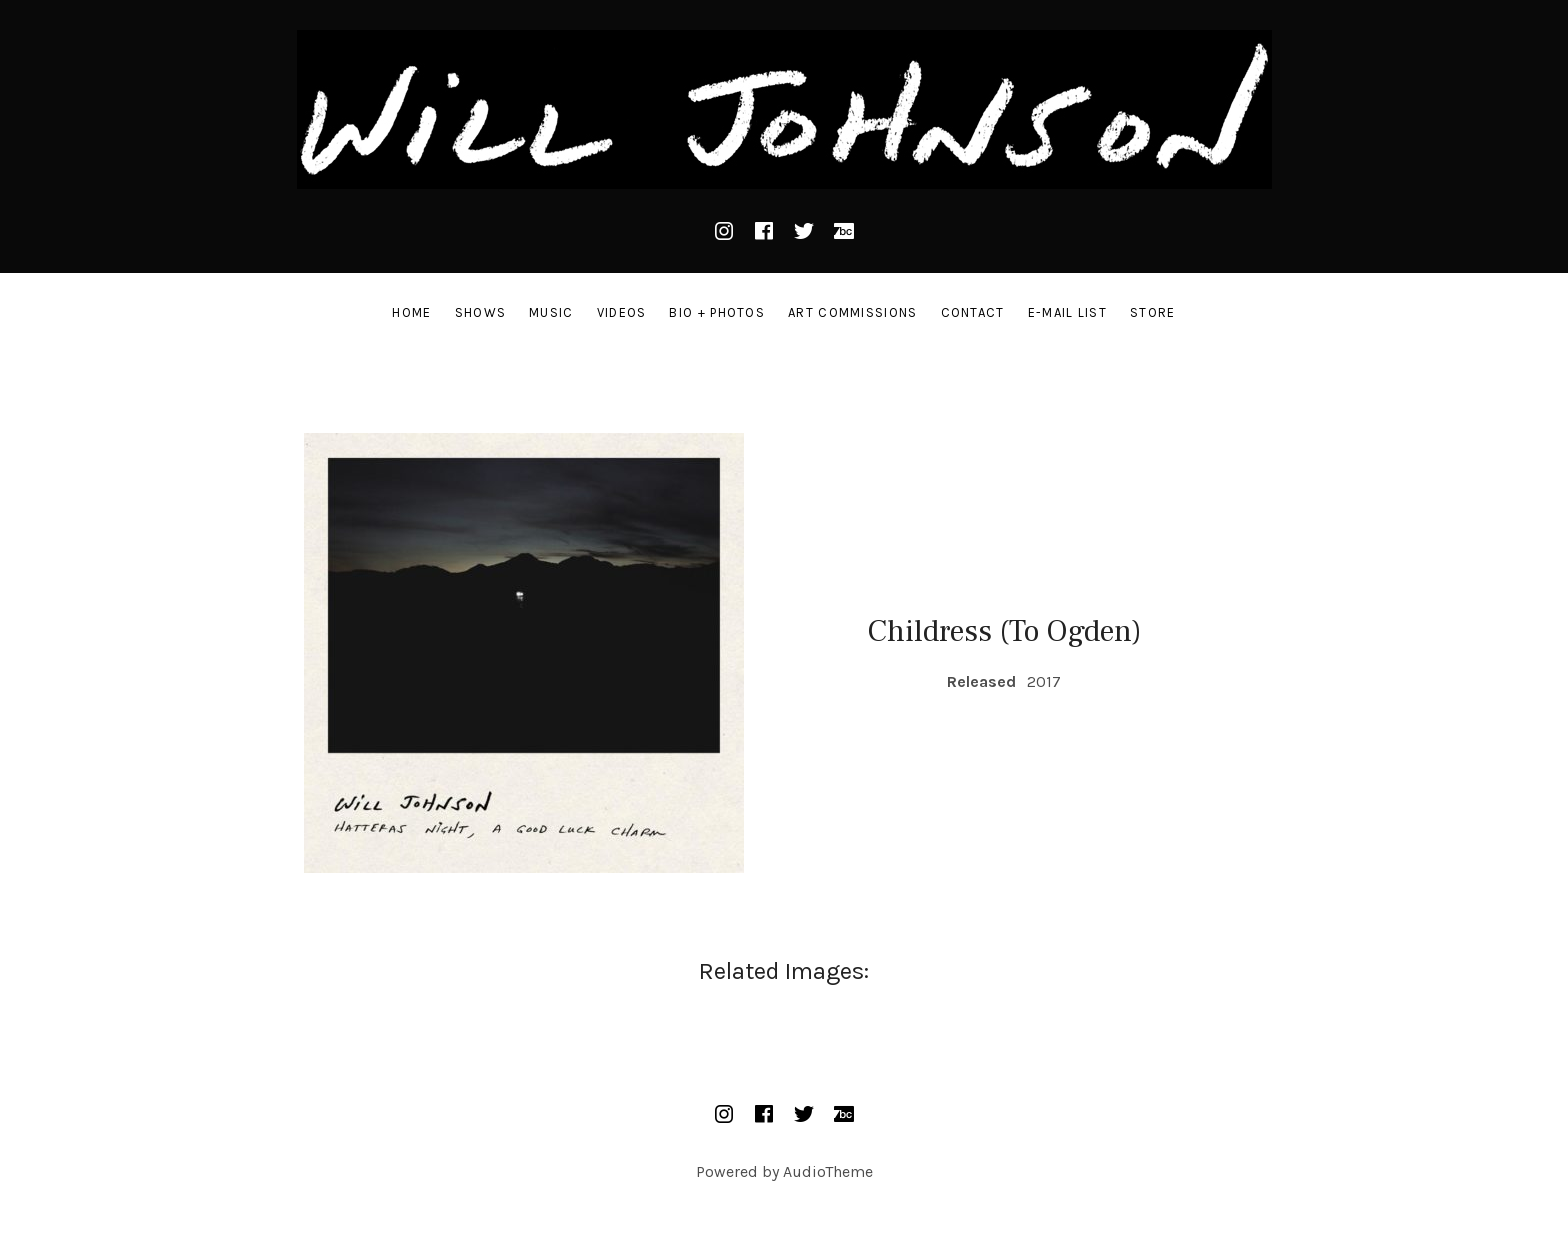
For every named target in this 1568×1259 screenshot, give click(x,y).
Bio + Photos (717, 312)
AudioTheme (828, 1171)
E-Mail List (1067, 312)
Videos (622, 312)
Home (411, 312)
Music (551, 312)
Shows (481, 312)
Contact (973, 312)
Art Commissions (853, 312)
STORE (1153, 312)
